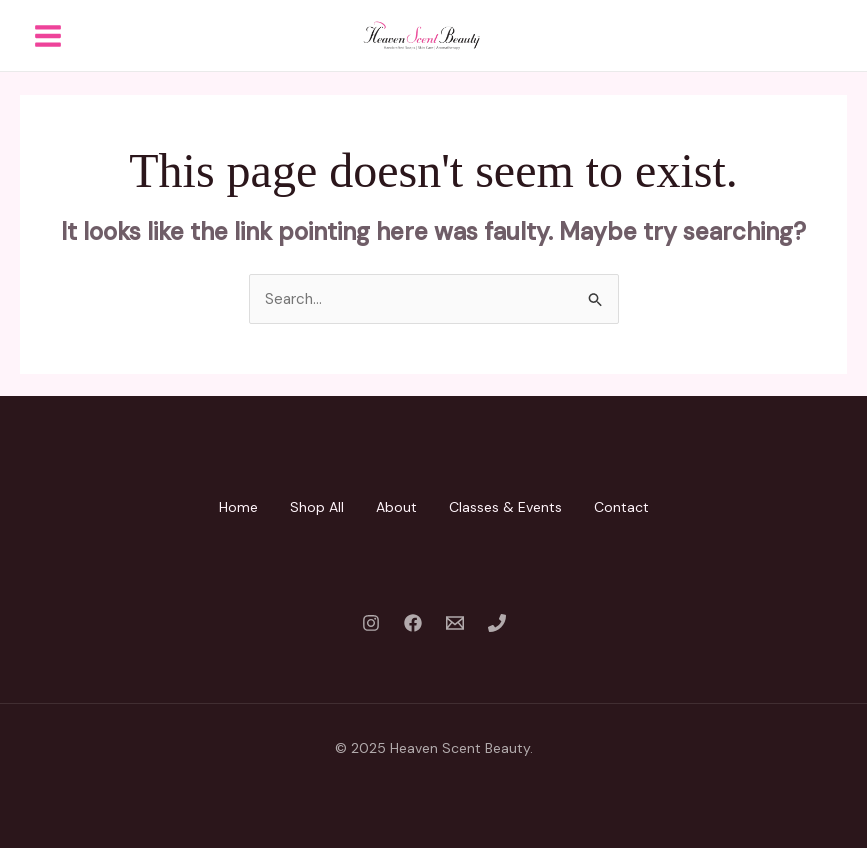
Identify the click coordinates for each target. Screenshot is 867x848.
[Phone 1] (497, 623)
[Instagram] (371, 623)
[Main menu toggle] (47, 35)
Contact (621, 507)
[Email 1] (455, 623)
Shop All (317, 507)
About (396, 507)
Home (238, 507)
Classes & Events (505, 507)
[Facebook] (413, 623)
